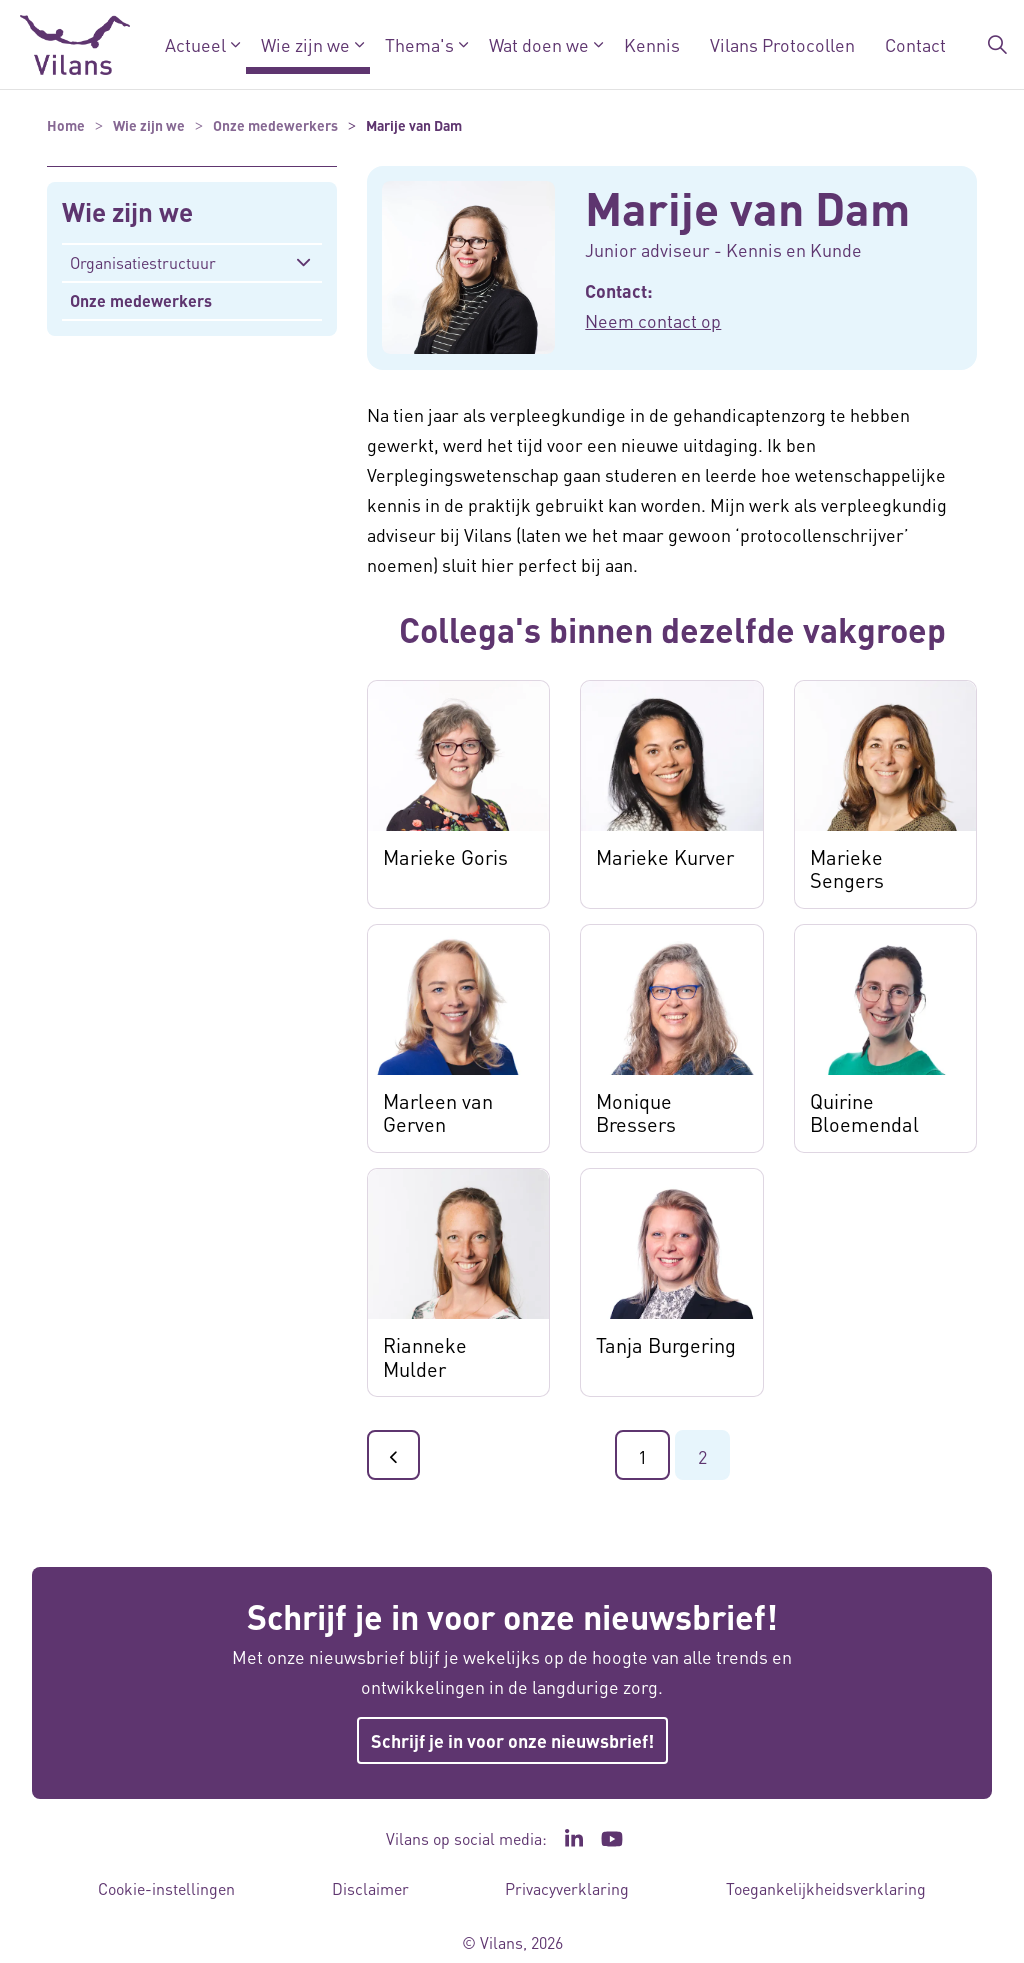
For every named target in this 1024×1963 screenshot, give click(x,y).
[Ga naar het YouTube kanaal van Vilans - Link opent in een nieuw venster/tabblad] (612, 1839)
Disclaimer (370, 1888)
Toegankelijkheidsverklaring (826, 1888)
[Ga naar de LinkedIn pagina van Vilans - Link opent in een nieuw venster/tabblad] (574, 1839)
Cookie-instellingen (166, 1888)
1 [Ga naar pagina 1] (642, 1456)
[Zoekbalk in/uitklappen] (998, 45)
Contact (915, 44)
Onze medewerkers (141, 300)
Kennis (652, 44)
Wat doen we (539, 44)
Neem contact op (653, 320)
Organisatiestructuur (143, 262)
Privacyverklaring (567, 1888)
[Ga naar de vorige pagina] (393, 1455)
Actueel (195, 44)
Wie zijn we (305, 44)
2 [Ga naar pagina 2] (702, 1456)
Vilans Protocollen (782, 44)
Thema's (419, 44)
